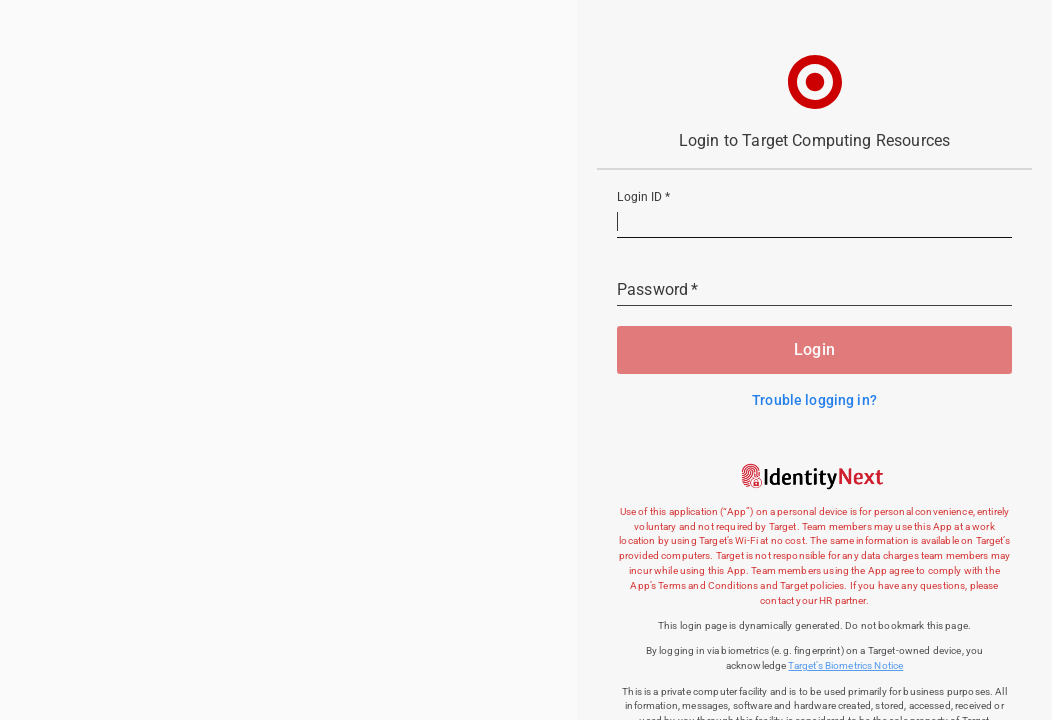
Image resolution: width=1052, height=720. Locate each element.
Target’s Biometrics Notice (845, 665)
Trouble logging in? (814, 400)
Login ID (643, 198)
